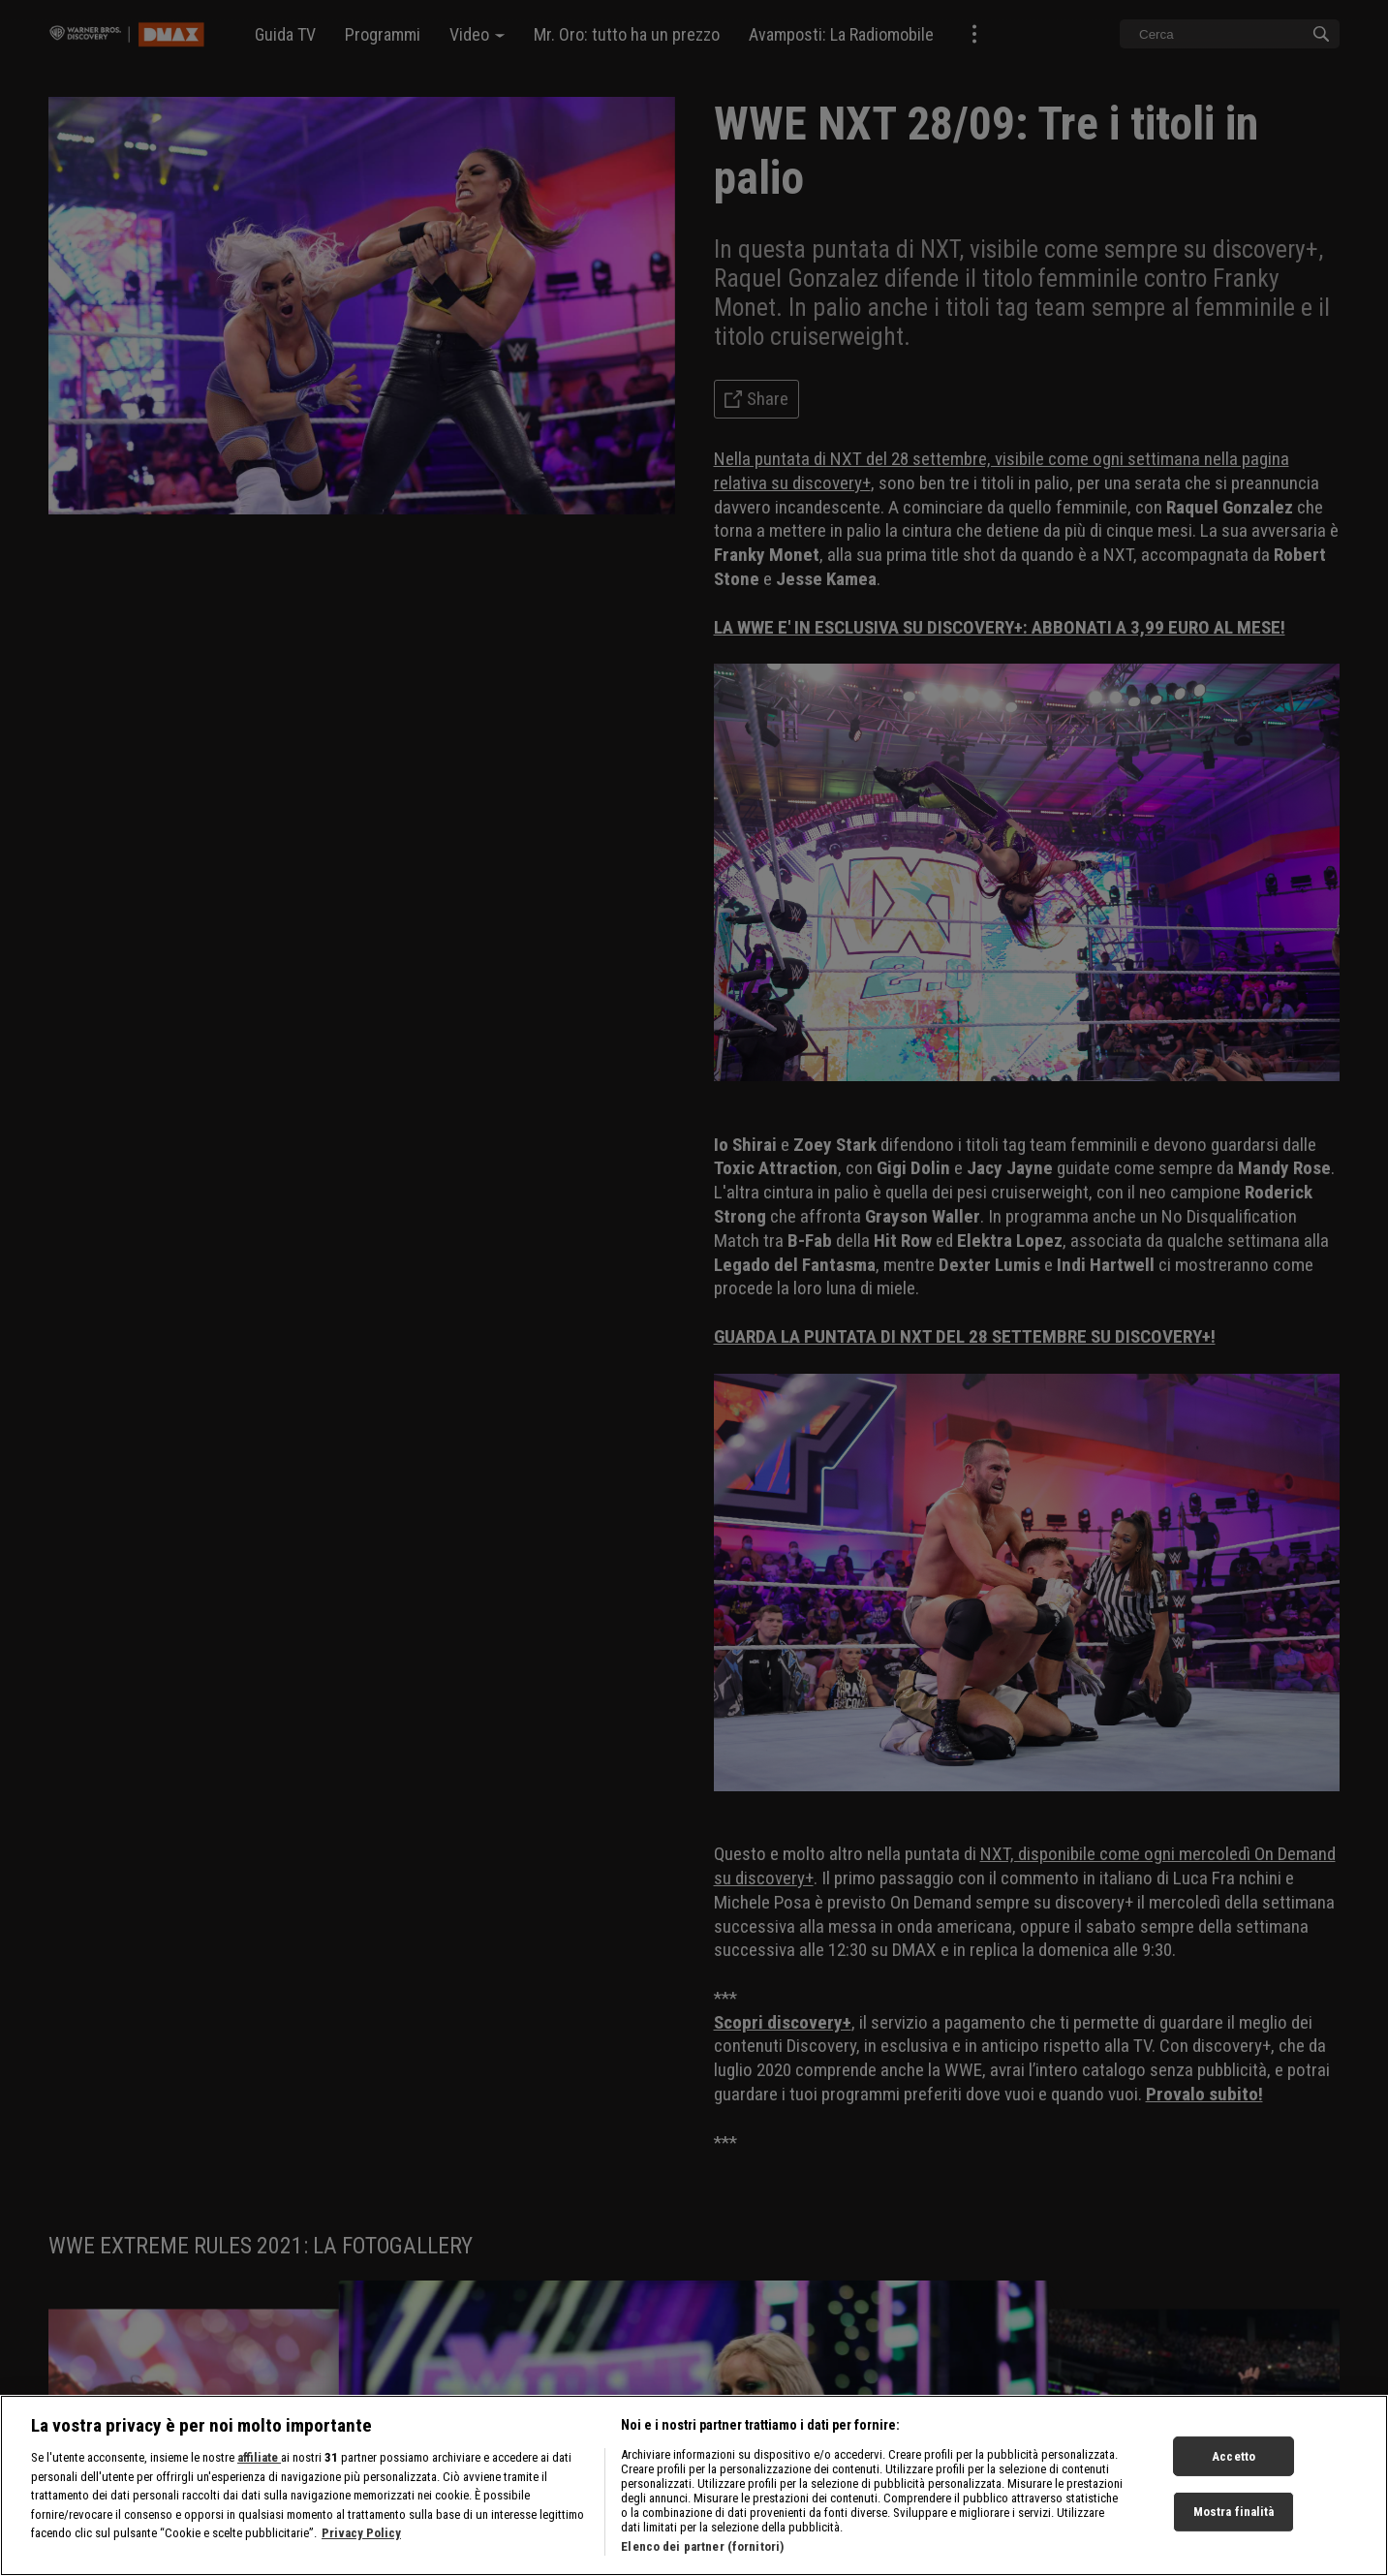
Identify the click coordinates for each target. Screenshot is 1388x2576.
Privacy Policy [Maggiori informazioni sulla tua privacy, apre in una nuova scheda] (361, 2533)
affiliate (259, 2457)
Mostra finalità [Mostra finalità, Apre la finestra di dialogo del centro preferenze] (1234, 2511)
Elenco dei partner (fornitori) (702, 2546)
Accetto (1233, 2455)
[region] (694, 2485)
